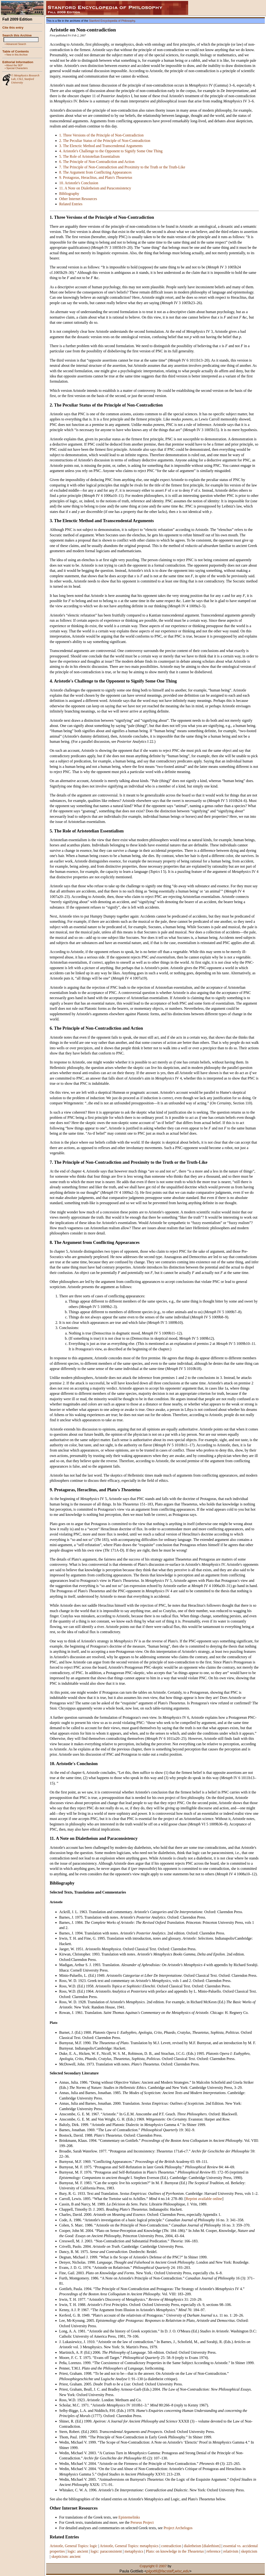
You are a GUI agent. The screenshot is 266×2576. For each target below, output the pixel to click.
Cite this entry (12, 27)
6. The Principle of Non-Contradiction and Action (96, 162)
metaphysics (133, 2551)
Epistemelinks (129, 2517)
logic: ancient (77, 2551)
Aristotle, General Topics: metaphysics (129, 2546)
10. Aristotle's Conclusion (78, 183)
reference (214, 2551)
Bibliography (69, 194)
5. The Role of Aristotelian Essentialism (89, 156)
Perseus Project (142, 2522)
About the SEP (14, 65)
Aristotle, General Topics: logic (73, 2546)
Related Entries (70, 204)
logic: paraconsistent (106, 2551)
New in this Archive (17, 54)
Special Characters (17, 68)
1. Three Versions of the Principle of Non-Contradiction (101, 135)
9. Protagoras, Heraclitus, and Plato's (95, 177)
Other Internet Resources (78, 199)
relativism (230, 2551)
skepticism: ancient (65, 2556)
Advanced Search (16, 44)
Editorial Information (17, 62)
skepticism (249, 2551)
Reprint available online (204, 2199)
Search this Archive (17, 35)
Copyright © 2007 (153, 2566)
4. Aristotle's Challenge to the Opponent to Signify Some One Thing (111, 151)
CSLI (20, 79)
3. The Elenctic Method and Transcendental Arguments (101, 146)
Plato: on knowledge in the (175, 2551)
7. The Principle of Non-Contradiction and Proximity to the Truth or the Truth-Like (122, 167)
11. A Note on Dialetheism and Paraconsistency (95, 188)
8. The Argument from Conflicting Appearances (95, 172)
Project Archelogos (178, 2528)
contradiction (171, 2546)
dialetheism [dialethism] (202, 2546)
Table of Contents (15, 51)
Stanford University (22, 80)
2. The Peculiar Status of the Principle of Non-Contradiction (104, 141)
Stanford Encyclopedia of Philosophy (112, 20)
